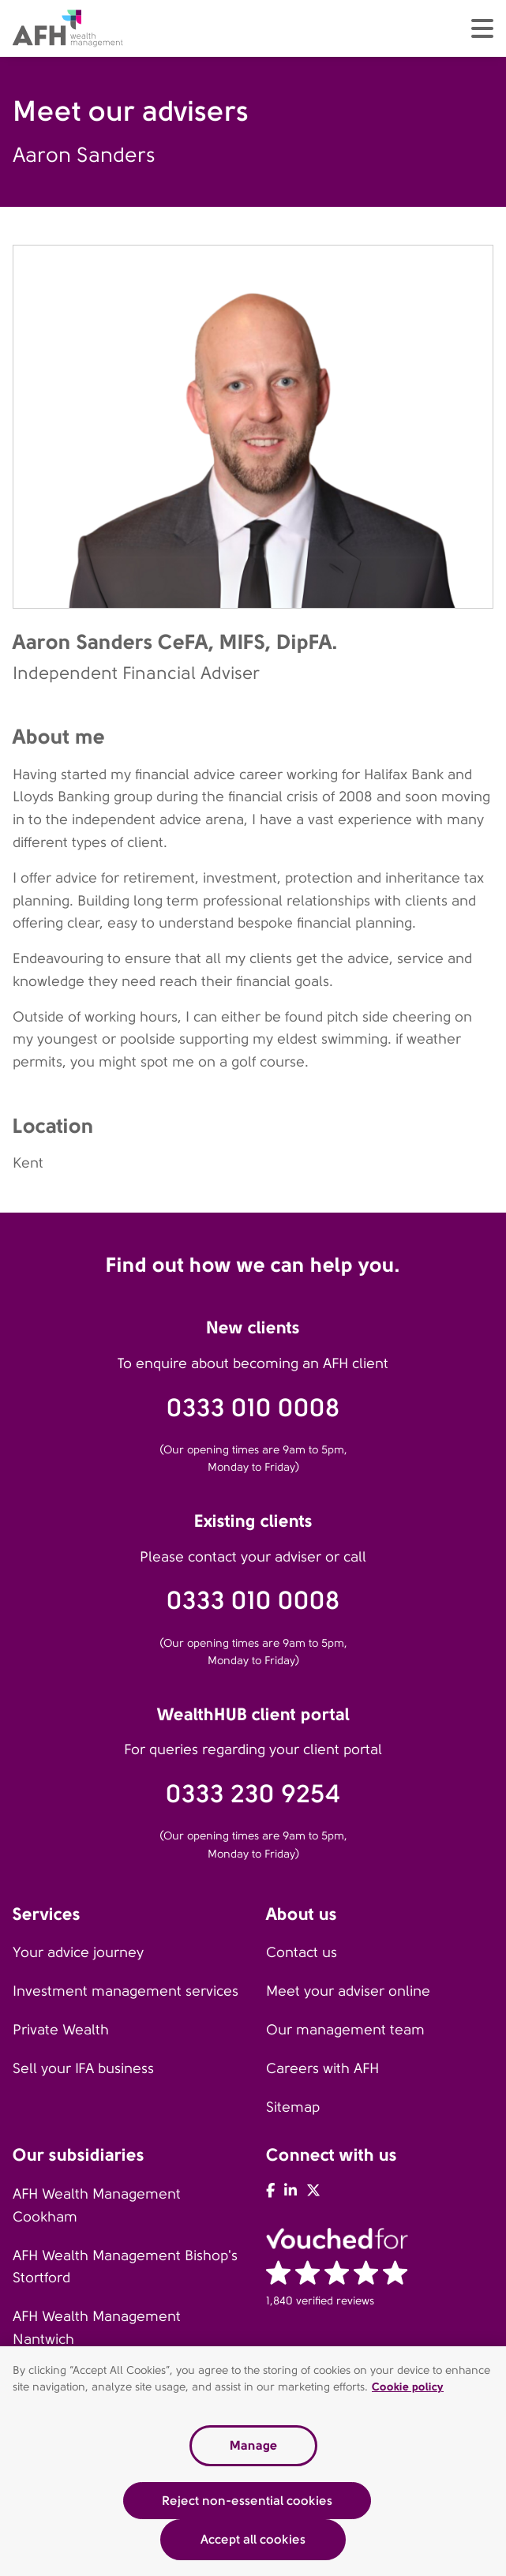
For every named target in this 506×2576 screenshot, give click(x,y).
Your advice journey (78, 1952)
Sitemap (293, 2107)
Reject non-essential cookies (247, 2501)
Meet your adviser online (348, 1991)
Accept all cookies (253, 2540)
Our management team (345, 2030)
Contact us (301, 1952)
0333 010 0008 (253, 1408)
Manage (253, 2446)
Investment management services (125, 1991)
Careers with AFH (322, 2068)
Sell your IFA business (83, 2068)
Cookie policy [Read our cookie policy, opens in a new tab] (408, 2387)
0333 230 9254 (253, 1794)
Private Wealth (61, 2030)
